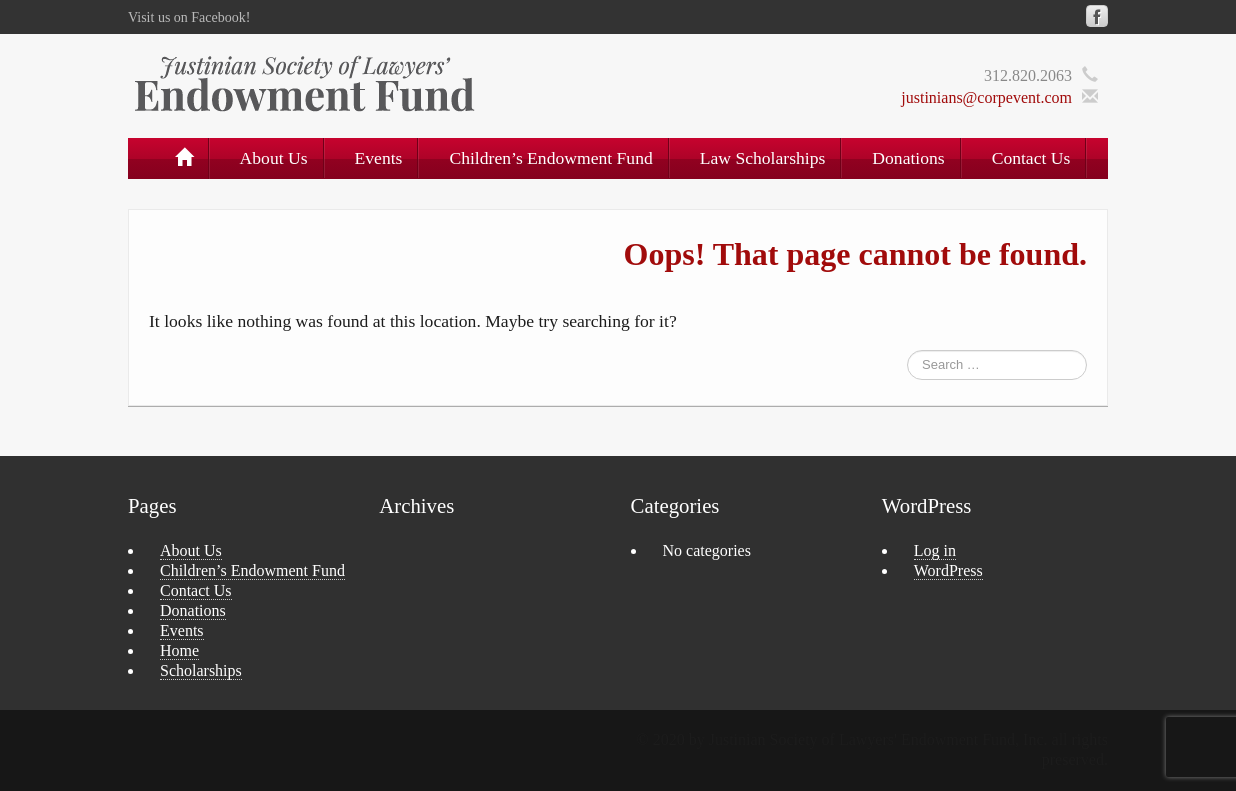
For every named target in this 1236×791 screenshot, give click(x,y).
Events (379, 158)
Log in (935, 550)
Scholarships (201, 670)
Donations (908, 158)
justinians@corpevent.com (986, 97)
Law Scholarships (763, 158)
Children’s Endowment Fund (550, 158)
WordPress (948, 570)
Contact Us (1031, 158)
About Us (274, 158)
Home (179, 650)
